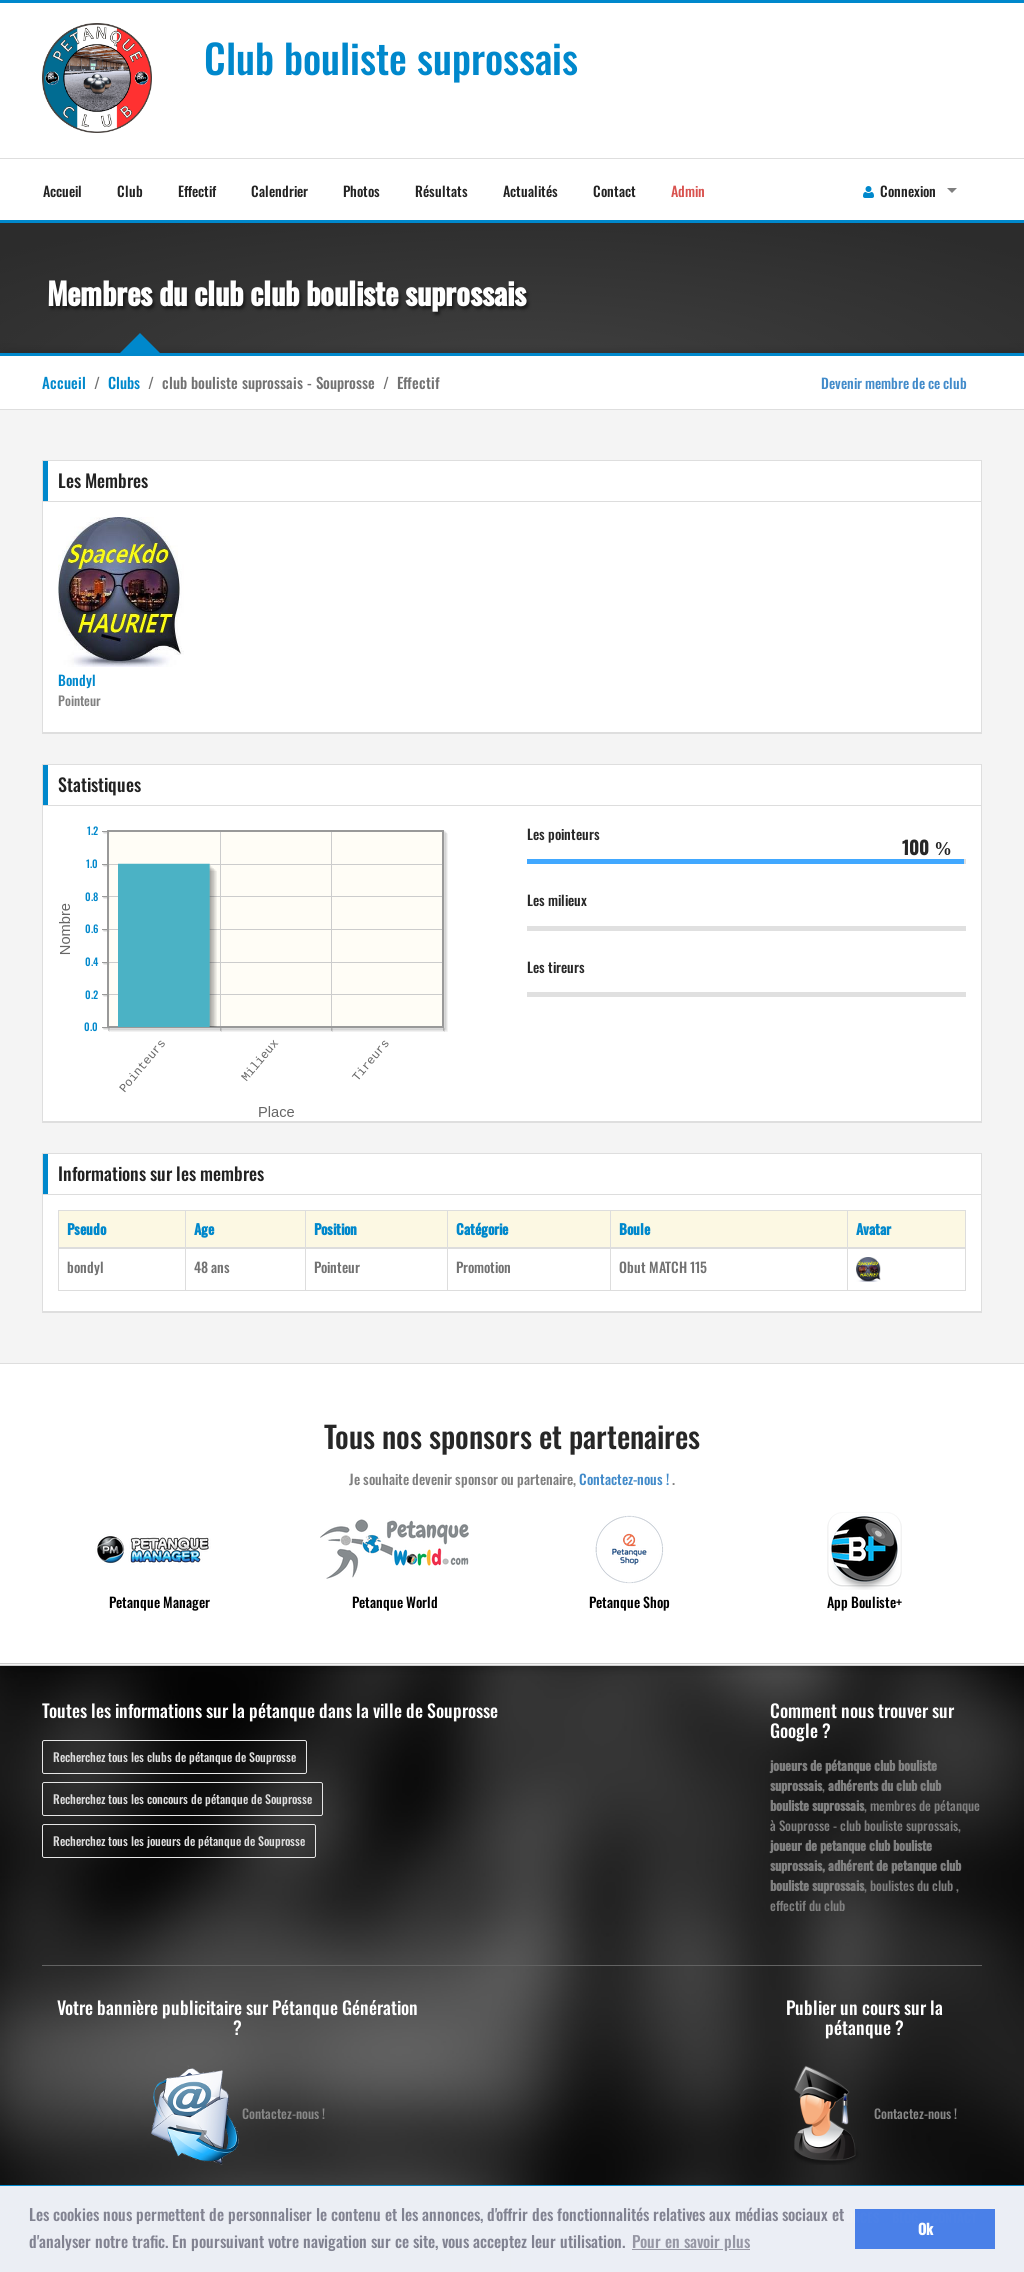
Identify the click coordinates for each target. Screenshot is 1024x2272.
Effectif (197, 190)
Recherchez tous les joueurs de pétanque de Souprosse (179, 1840)
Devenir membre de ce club (894, 382)
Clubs (124, 382)
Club (130, 190)
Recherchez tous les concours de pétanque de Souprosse (182, 1798)
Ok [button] (925, 2228)
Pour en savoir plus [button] (691, 2241)
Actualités (530, 190)
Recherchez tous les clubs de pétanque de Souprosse (174, 1756)
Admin (688, 190)
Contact (614, 190)
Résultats (441, 190)
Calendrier (279, 190)
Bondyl (77, 679)
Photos (361, 190)
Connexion (899, 190)
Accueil (62, 190)
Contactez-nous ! (624, 1478)
